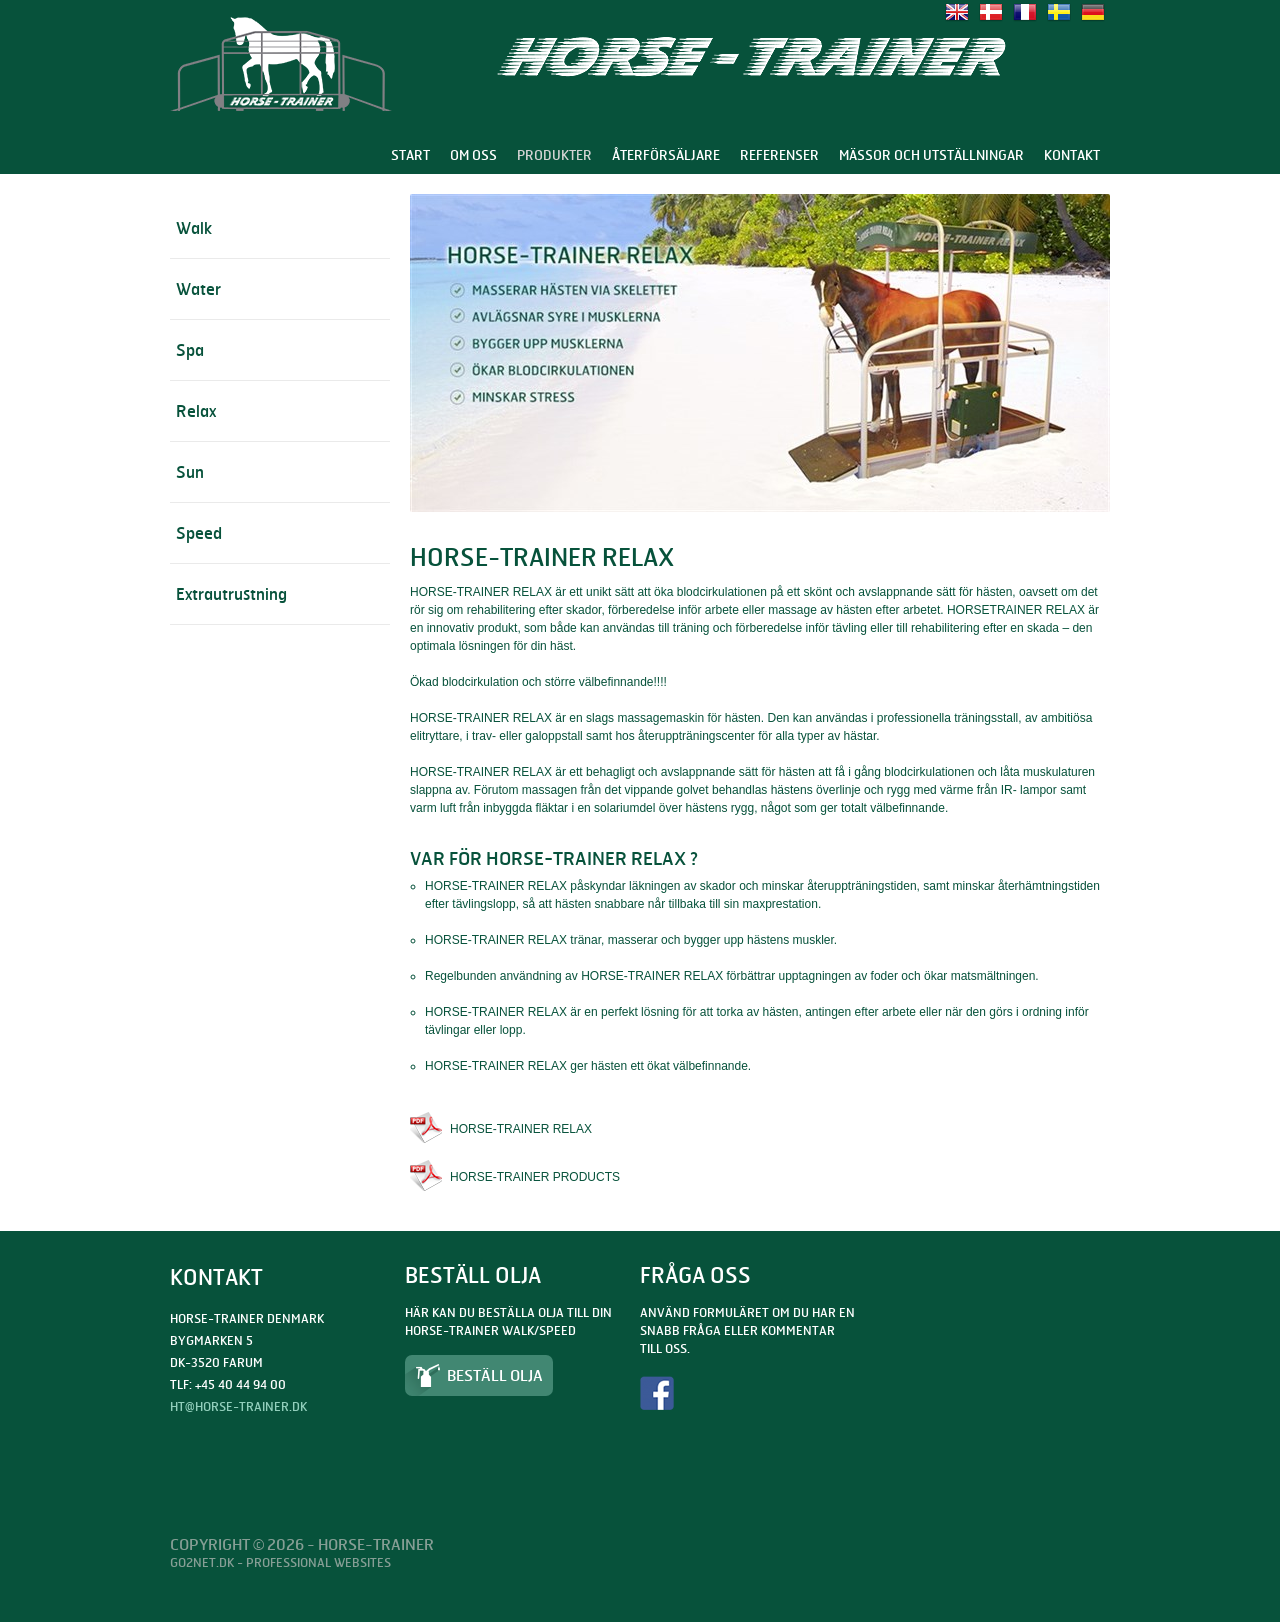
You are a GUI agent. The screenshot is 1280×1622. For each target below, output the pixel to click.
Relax (196, 411)
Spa (190, 350)
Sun (190, 472)
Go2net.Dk (202, 1562)
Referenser (779, 155)
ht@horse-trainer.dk (238, 1406)
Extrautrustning (231, 594)
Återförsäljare (666, 155)
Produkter (554, 155)
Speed (199, 533)
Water (198, 289)
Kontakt (1072, 155)
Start (410, 155)
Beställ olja (495, 1375)
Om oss (473, 155)
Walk (194, 228)
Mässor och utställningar (931, 155)
